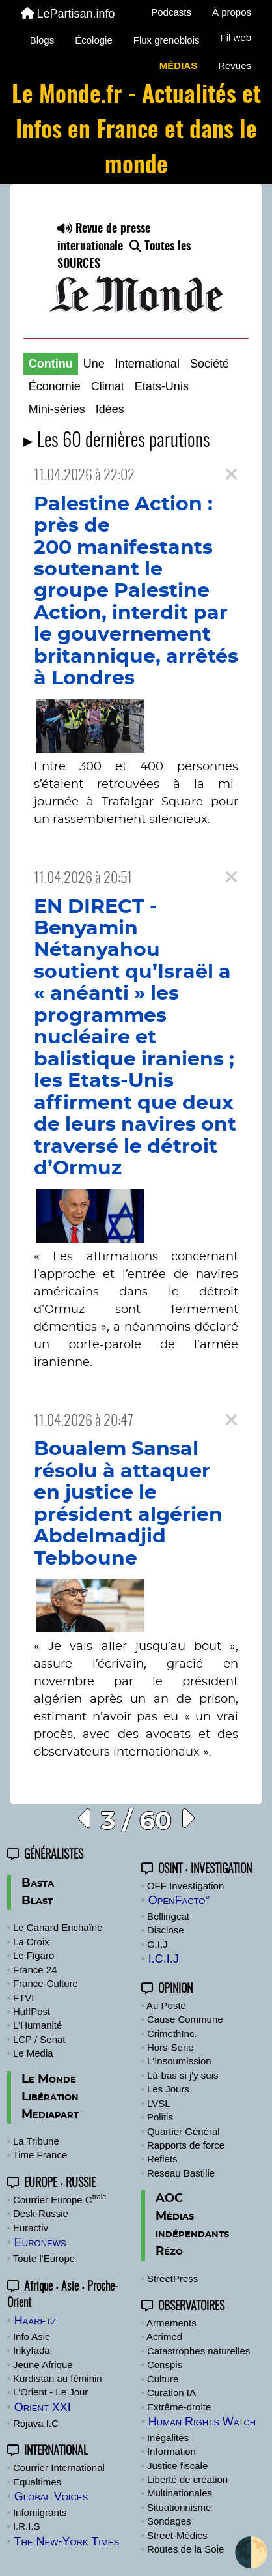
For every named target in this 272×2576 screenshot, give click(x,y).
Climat (107, 386)
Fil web (235, 37)
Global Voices (51, 2496)
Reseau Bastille (181, 2172)
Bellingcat (168, 1916)
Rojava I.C (36, 2423)
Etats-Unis (162, 386)
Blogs (42, 40)
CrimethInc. (172, 2033)
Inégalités (168, 2437)
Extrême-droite (179, 2406)
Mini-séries (57, 409)
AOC (169, 2199)
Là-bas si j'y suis (183, 2075)
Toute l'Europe (44, 2258)
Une (94, 363)
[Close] (231, 475)
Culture (162, 2378)
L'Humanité (37, 2025)
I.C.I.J (163, 1958)
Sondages (169, 2520)
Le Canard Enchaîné (58, 1927)
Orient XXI (42, 2407)
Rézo (169, 2251)
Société (209, 363)
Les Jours (168, 2088)
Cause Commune (185, 2019)
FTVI (23, 1997)
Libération (50, 2097)
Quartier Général (183, 2131)
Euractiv (30, 2227)
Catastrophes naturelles (198, 2350)
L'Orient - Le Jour (50, 2391)
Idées (110, 409)
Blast (37, 1901)
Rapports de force (185, 2144)
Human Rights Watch (202, 2421)
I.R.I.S (26, 2526)
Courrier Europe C (60, 2199)
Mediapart (50, 2114)
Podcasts (171, 12)
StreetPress (172, 2278)
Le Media (33, 2053)
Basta (37, 1883)
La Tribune (36, 2141)
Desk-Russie (40, 2213)
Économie (55, 386)
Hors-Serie (170, 2047)
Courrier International (59, 2467)
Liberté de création (187, 2479)
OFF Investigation (185, 1885)
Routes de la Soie (185, 2548)
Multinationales (179, 2492)
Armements (171, 2322)
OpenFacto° (179, 1900)
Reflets (162, 2158)
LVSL (158, 2103)
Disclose (165, 1929)
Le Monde (48, 2079)
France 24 (35, 1969)
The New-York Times (66, 2541)
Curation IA (171, 2392)
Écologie (94, 40)
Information (171, 2451)
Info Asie (32, 2336)
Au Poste (166, 2005)
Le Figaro (33, 1955)
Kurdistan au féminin (57, 2378)
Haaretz (35, 2320)
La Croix (31, 1941)
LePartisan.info (68, 13)
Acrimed (164, 2336)
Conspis (164, 2364)
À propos (231, 12)
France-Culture (45, 1983)
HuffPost (31, 2011)
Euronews (40, 2242)
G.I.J (157, 1944)
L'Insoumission (179, 2060)
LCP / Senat (39, 2039)
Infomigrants (40, 2512)
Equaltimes (37, 2481)
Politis (160, 2116)
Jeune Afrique (43, 2364)
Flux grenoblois (166, 40)
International (147, 363)
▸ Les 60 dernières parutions (116, 441)
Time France (40, 2154)
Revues (234, 65)
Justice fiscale (177, 2465)
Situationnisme (179, 2507)
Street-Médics (177, 2535)
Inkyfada (31, 2350)
